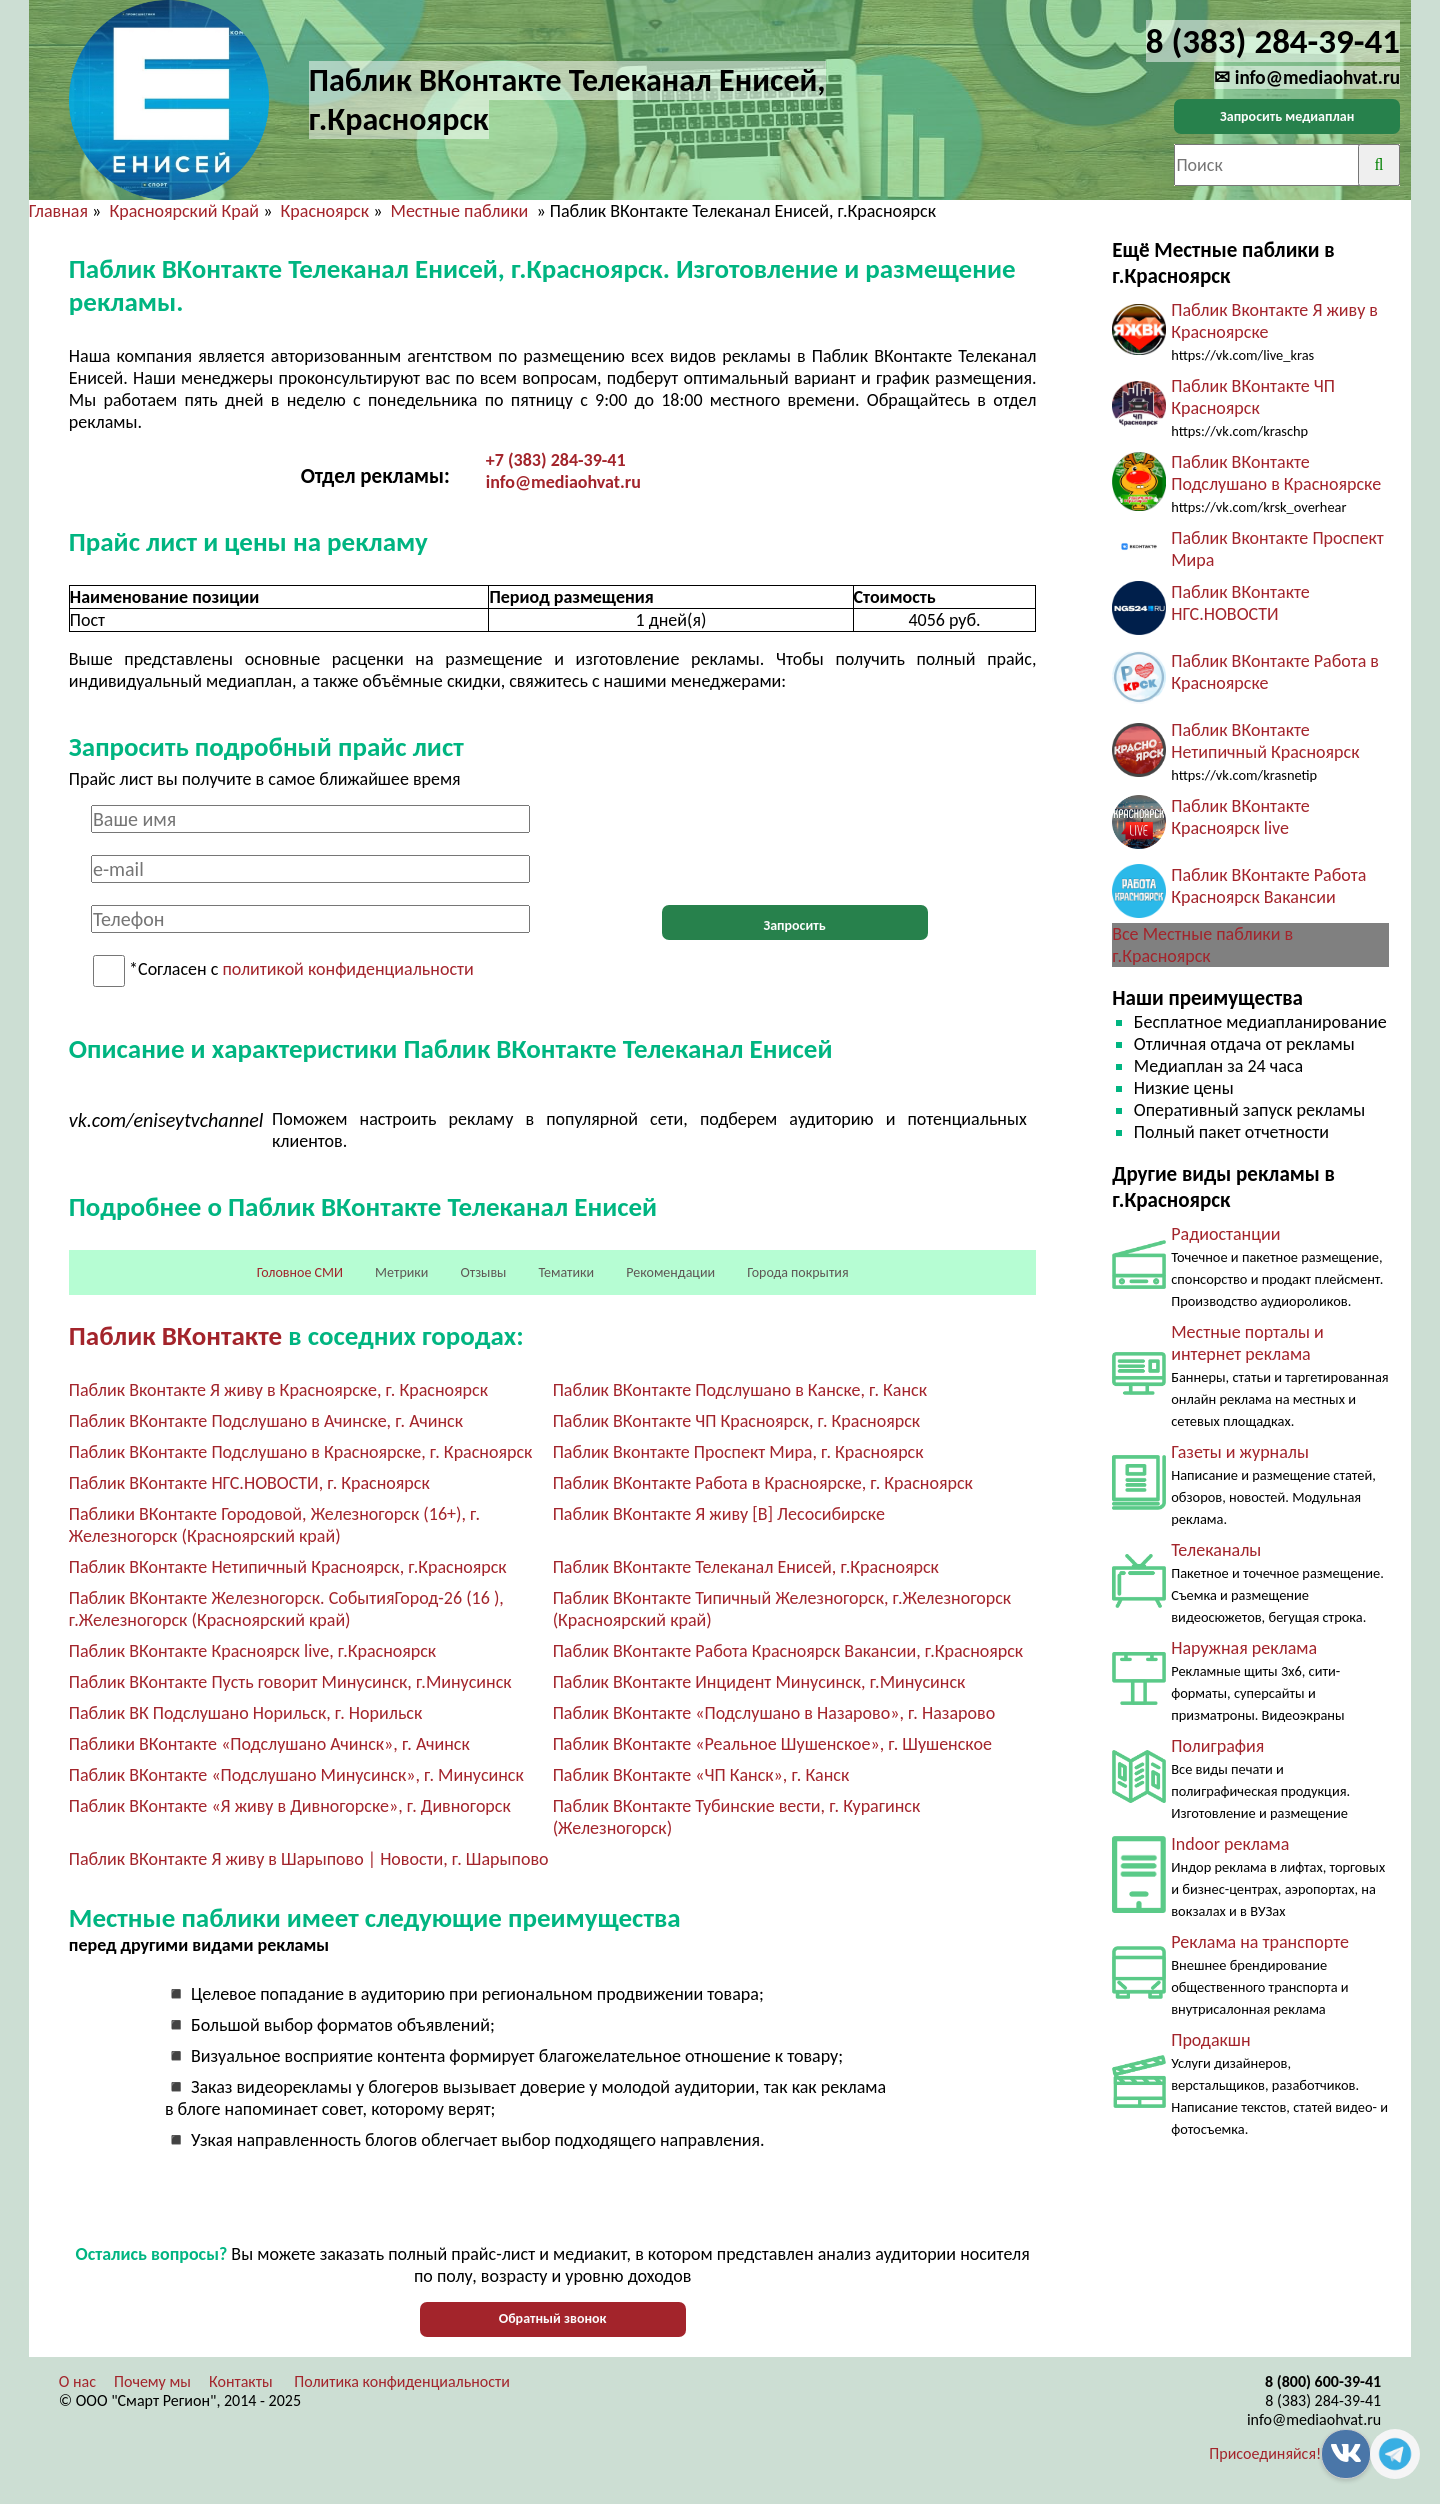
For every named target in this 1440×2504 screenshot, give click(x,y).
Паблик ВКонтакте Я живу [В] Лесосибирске (719, 1514)
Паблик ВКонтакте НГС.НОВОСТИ (1240, 603)
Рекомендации (670, 1272)
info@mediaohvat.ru (563, 482)
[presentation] (795, 844)
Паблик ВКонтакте (175, 1335)
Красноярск (325, 211)
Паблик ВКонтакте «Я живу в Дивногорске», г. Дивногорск (290, 1806)
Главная (58, 211)
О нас (77, 2381)
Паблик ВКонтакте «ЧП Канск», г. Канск (701, 1775)
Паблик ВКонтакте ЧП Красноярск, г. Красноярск (737, 1421)
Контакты (241, 2381)
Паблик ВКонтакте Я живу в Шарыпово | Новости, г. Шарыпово (309, 1859)
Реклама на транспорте (1260, 1942)
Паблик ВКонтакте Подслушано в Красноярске (1276, 473)
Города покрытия (797, 1272)
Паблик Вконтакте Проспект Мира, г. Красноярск (738, 1452)
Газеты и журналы (1240, 1452)
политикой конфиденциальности (347, 970)
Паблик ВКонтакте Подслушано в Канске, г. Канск (740, 1390)
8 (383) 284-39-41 (1323, 2400)
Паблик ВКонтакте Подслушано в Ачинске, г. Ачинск (266, 1421)
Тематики (567, 1272)
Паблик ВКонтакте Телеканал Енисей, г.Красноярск (746, 1567)
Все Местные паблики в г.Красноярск (1202, 945)
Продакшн (1210, 2040)
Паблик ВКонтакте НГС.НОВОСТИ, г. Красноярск (249, 1483)
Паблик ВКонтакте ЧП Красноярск (1253, 397)
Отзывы (483, 1272)
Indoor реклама (1230, 1844)
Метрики (401, 1272)
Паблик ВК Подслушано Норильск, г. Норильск (246, 1713)
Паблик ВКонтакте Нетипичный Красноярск (1265, 741)
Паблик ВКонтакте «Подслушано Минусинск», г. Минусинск (296, 1775)
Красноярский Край (184, 211)
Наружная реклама (1244, 1648)
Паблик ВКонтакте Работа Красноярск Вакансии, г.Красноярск (788, 1651)
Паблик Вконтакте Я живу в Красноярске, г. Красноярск (278, 1390)
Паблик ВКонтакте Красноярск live (1240, 817)
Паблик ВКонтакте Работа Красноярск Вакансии (1268, 886)
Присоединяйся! (1265, 2453)
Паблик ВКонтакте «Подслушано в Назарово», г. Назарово (774, 1713)
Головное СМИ (300, 1272)
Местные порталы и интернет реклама (1247, 1343)
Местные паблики (462, 211)
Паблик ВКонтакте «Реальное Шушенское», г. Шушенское (772, 1744)
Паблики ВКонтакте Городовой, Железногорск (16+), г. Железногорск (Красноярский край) (274, 1525)
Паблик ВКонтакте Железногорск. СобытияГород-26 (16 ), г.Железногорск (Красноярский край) (286, 1609)
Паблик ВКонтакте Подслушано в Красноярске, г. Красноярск (301, 1452)
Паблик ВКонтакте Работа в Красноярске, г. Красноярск (763, 1483)
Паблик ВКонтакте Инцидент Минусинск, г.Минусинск (759, 1682)
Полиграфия (1217, 1746)
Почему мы (152, 2381)
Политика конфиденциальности (402, 2381)
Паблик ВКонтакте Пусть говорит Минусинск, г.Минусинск (290, 1682)
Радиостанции (1225, 1234)
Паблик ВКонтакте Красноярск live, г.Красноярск (252, 1651)
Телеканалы (1216, 1550)
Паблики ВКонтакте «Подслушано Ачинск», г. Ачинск (269, 1744)
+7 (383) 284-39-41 (556, 460)
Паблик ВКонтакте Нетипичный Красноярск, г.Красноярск (288, 1567)
